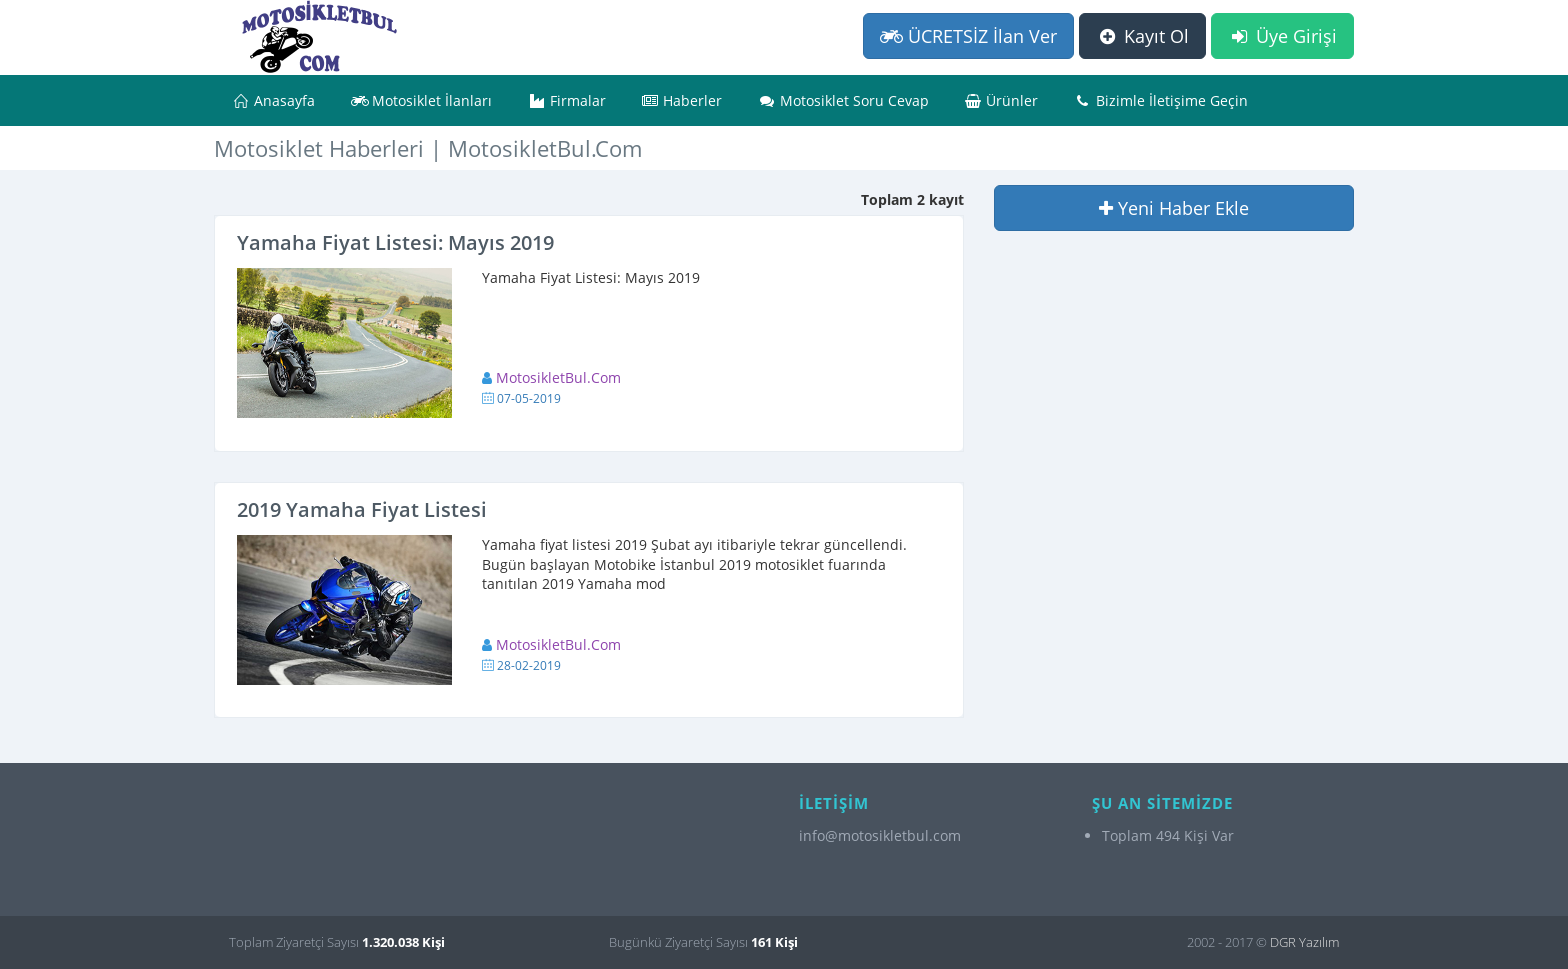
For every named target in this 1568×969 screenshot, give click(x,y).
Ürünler (1002, 100)
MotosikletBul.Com (558, 377)
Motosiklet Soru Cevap (843, 100)
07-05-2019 (529, 398)
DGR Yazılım (1304, 942)
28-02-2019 (529, 665)
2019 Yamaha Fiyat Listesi (362, 509)
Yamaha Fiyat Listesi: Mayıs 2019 (395, 242)
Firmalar (567, 100)
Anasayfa (273, 100)
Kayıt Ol (1142, 36)
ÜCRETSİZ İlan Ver (968, 36)
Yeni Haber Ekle (1174, 208)
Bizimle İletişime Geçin (1161, 100)
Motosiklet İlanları (422, 100)
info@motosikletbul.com (880, 835)
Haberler (682, 100)
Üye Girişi (1282, 36)
